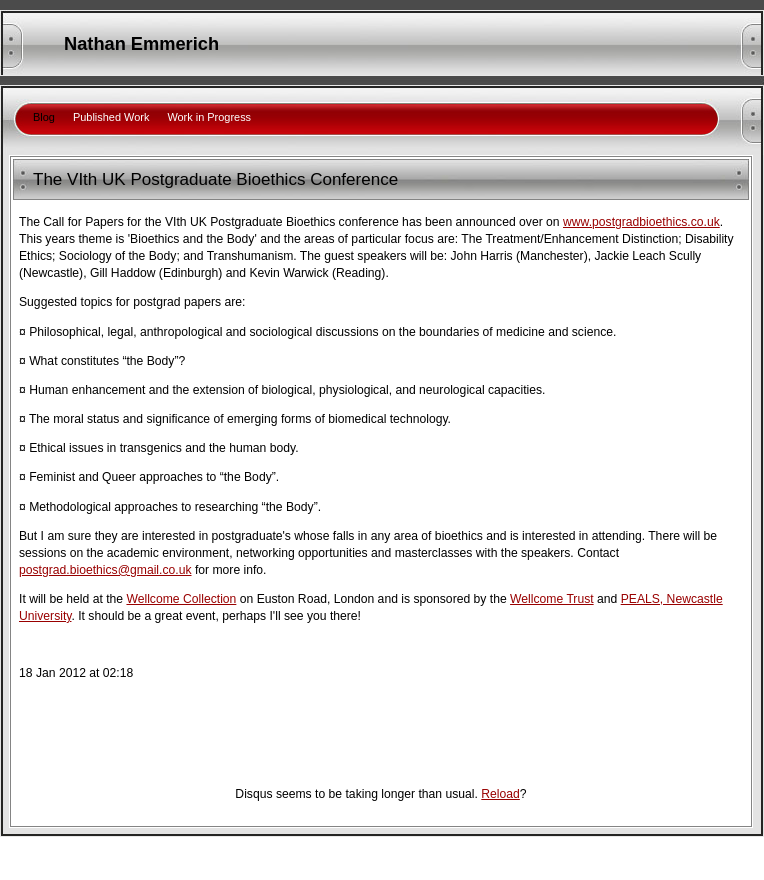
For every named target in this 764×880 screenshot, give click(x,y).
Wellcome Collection (181, 599)
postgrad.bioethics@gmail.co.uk (105, 570)
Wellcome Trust (552, 599)
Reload (500, 794)
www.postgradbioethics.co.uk (641, 222)
